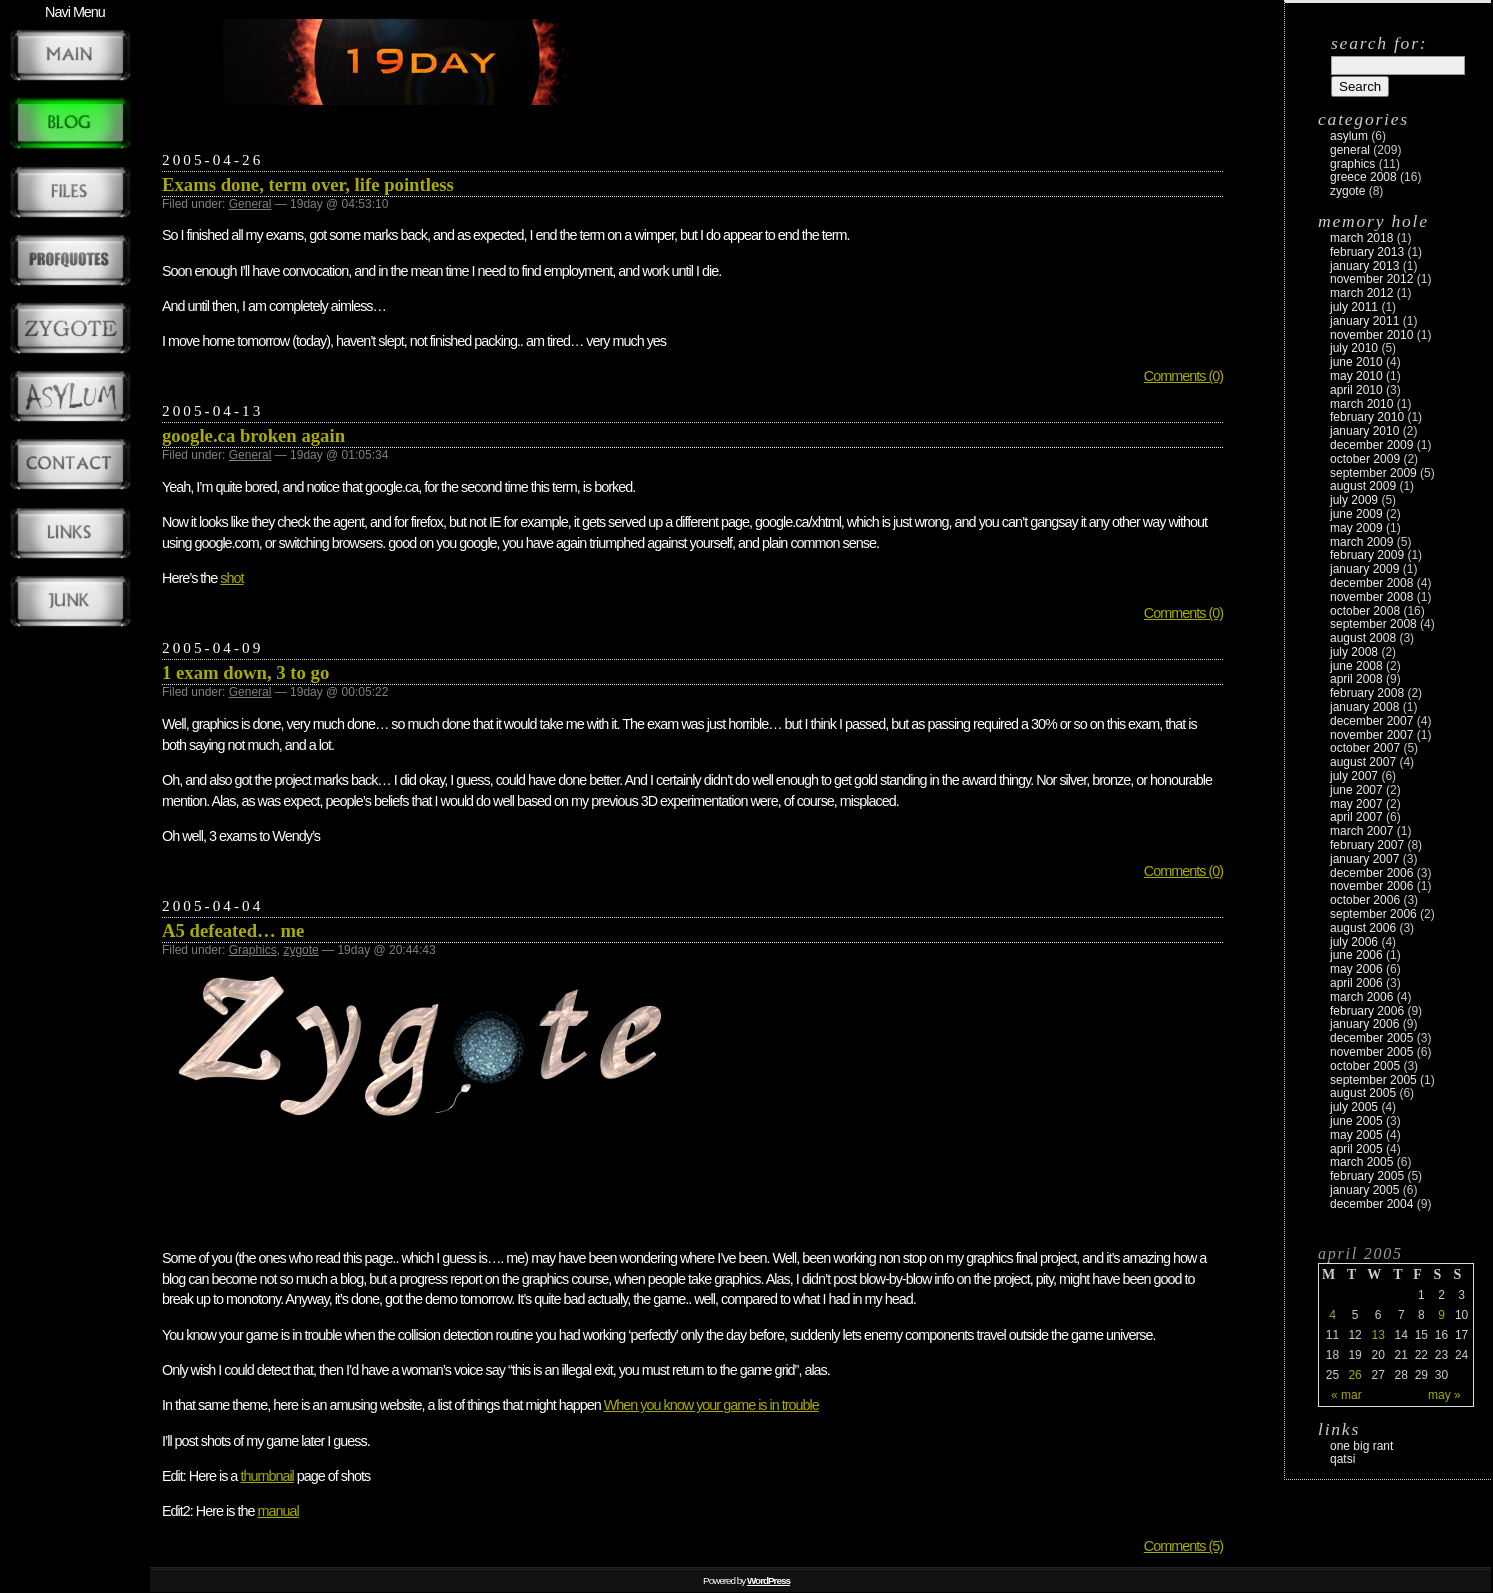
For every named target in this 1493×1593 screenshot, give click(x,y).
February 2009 (1367, 555)
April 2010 (1356, 390)
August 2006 (1363, 928)
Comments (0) (1183, 376)
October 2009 (1365, 459)
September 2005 (1373, 1080)
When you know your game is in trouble (711, 1405)
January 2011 (1364, 321)
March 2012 (1361, 293)
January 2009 (1364, 569)
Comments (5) (1183, 1546)
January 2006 (1364, 1024)
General (250, 204)
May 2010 (1356, 376)
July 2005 (1354, 1107)
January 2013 (1364, 266)
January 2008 (1364, 707)
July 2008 (1354, 652)
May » (1444, 1395)
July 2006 (1354, 942)
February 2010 (1367, 417)
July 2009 (1354, 500)
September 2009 (1373, 473)
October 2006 (1365, 900)
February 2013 (1367, 252)
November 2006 (1371, 886)
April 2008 (1356, 679)
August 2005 (1363, 1093)
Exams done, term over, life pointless (308, 184)
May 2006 (1356, 969)
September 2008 (1373, 624)
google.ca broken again (253, 435)
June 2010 (1356, 362)
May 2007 (1356, 804)
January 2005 (1364, 1190)
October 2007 (1365, 748)
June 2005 (1356, 1121)
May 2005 (1356, 1135)
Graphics (253, 950)
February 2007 (1367, 845)
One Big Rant (1361, 1446)
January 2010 (1364, 431)
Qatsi (1342, 1459)
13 (1377, 1335)
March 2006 (1361, 997)
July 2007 (1354, 776)
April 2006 (1356, 983)
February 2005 (1367, 1176)
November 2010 (1371, 335)
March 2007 (1361, 831)
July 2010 (1354, 348)
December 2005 (1371, 1038)
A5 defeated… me (233, 930)
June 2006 (1356, 955)
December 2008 (1371, 583)
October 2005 (1365, 1066)
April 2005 (1356, 1149)
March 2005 (1361, 1162)
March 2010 (1361, 404)
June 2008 (1356, 666)
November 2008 (1371, 597)
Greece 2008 (1363, 177)
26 (1354, 1375)
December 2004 (1371, 1204)
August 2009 (1363, 486)
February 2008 (1367, 693)
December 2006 (1371, 873)
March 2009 (1361, 542)
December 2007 (1371, 721)
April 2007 (1356, 817)
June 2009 (1356, 514)
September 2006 (1373, 914)
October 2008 (1365, 611)
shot (231, 578)
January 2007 (1364, 859)
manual (277, 1511)
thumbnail (266, 1476)
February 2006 (1367, 1011)
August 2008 (1363, 638)
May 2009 (1356, 528)
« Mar (1346, 1395)
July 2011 (1354, 307)
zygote (300, 950)
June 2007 (1356, 790)
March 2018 (1361, 238)
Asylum (1349, 136)
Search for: (1379, 43)
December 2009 (1371, 445)
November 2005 (1371, 1052)
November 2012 (1371, 279)
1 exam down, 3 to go (245, 672)
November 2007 (1371, 735)
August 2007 (1363, 762)
